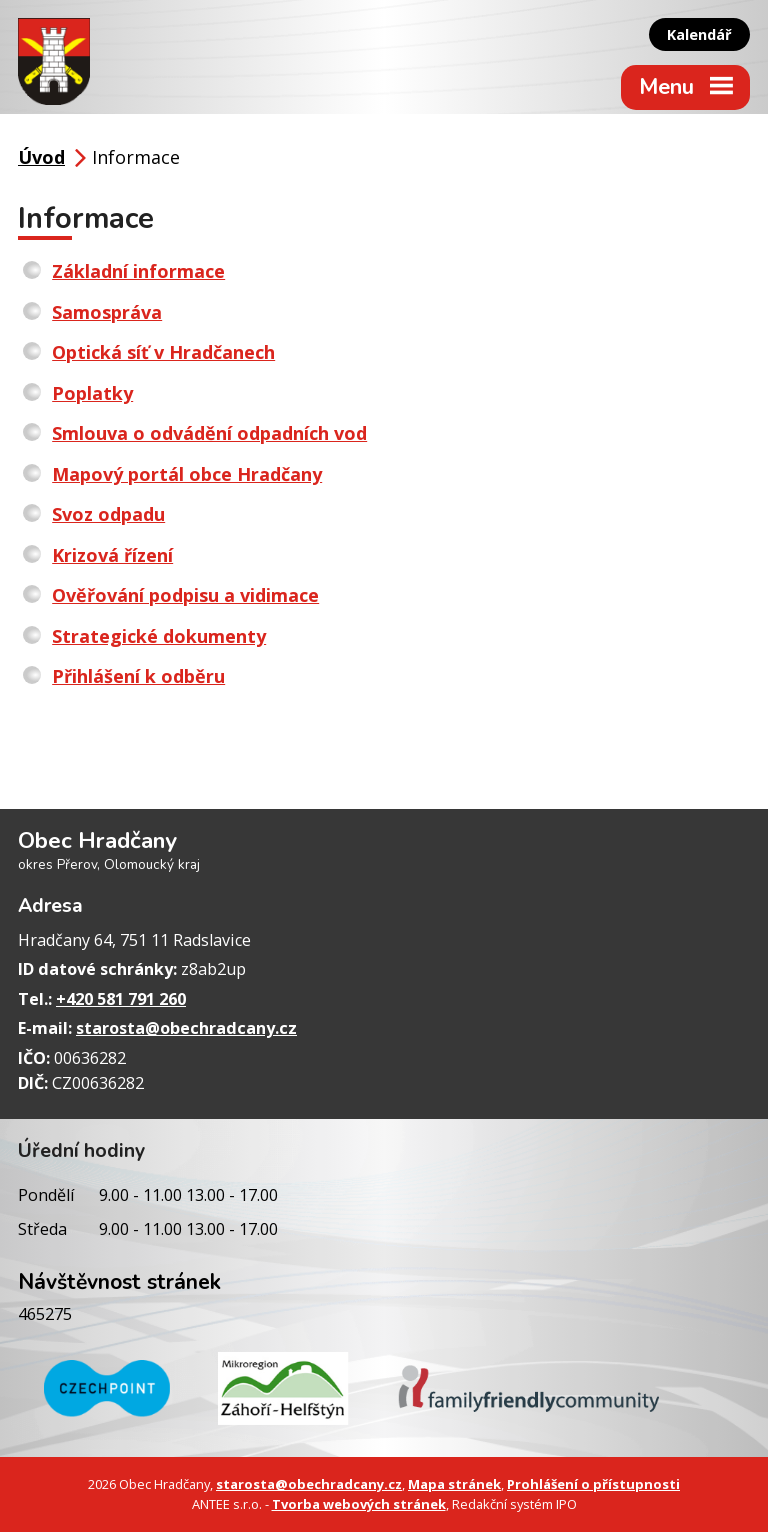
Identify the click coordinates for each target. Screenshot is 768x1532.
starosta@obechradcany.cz (186, 1028)
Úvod (41, 157)
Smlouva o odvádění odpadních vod (209, 433)
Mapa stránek (454, 1484)
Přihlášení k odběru (138, 676)
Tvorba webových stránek (359, 1504)
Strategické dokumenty (159, 636)
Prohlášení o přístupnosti (593, 1484)
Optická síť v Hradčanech (163, 352)
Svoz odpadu (108, 514)
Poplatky (92, 393)
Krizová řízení (112, 555)
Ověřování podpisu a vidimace (185, 595)
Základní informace (138, 271)
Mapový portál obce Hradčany (187, 474)
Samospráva (107, 312)
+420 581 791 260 (121, 999)
